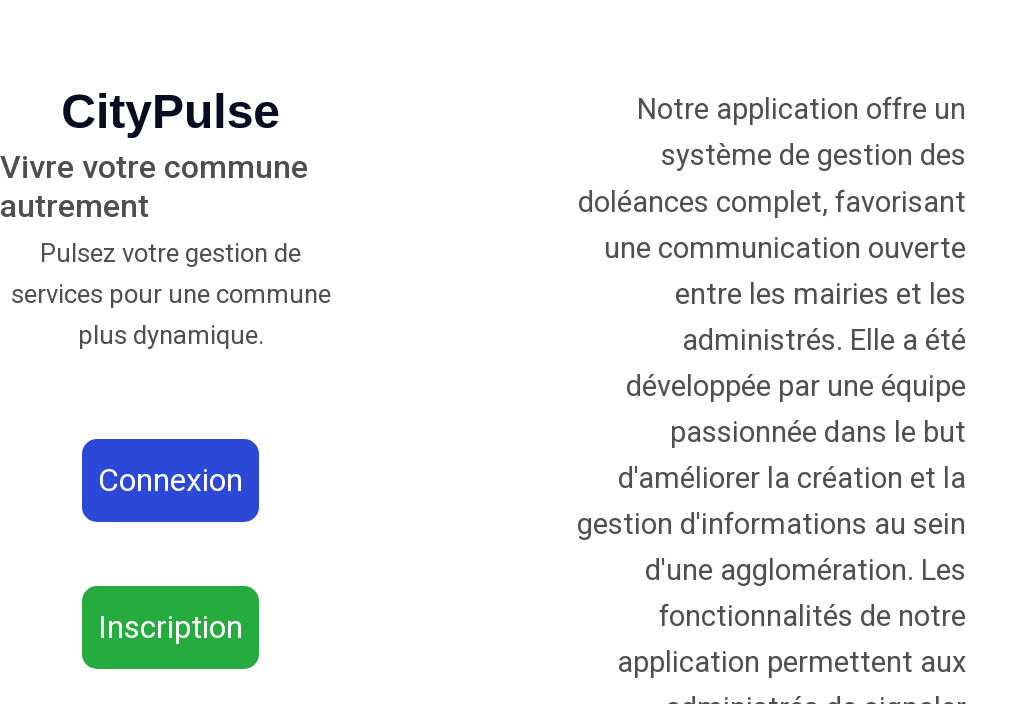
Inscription (170, 627)
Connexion (170, 480)
